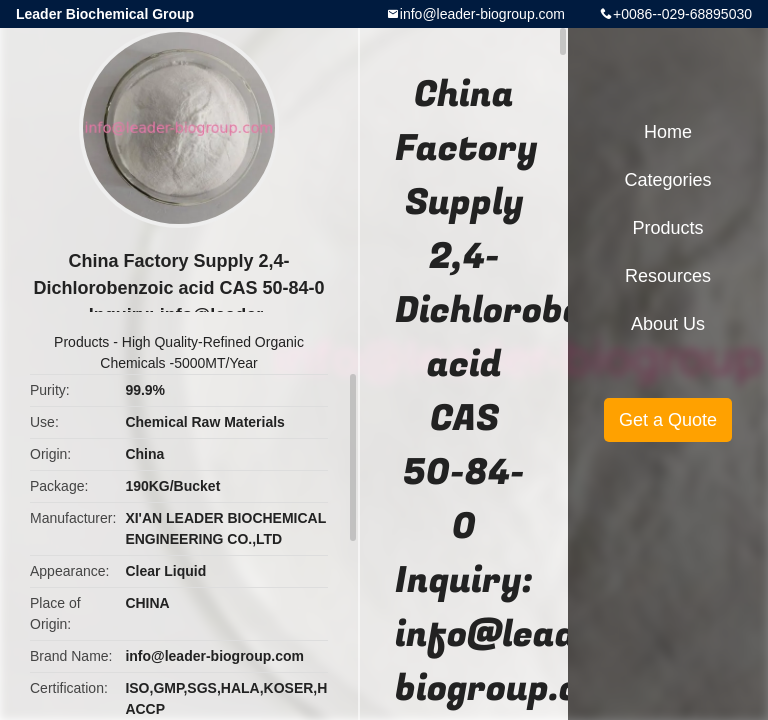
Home (668, 132)
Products (81, 342)
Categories (667, 180)
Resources (668, 276)
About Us (668, 324)
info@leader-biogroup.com (482, 14)
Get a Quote (668, 420)
